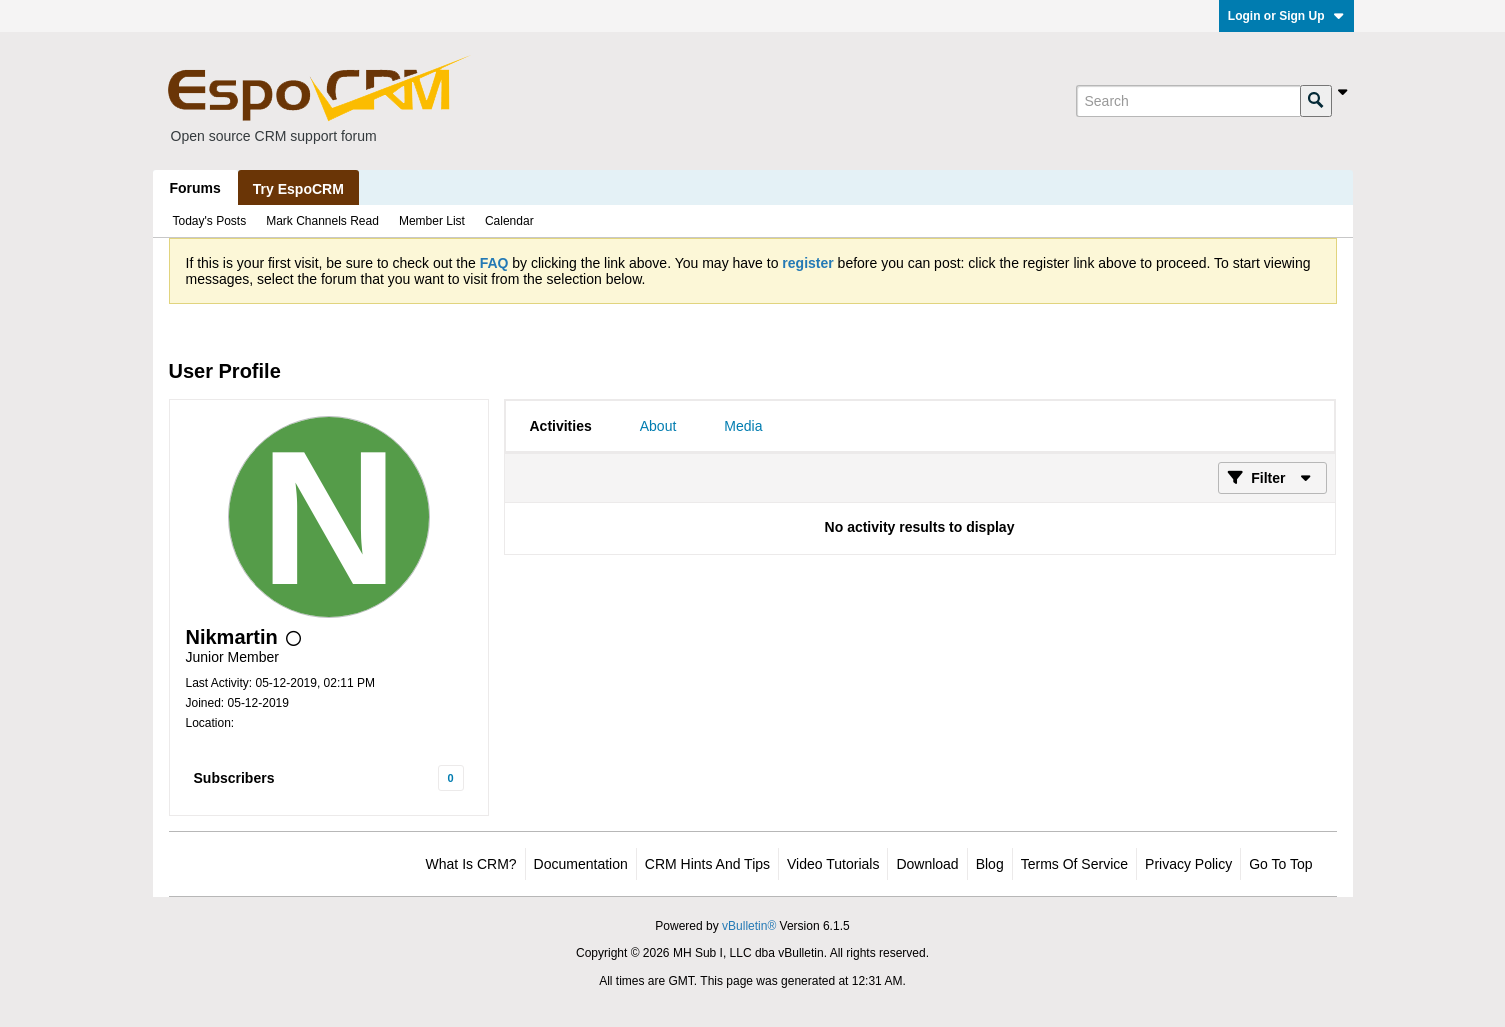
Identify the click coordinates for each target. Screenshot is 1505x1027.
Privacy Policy (1188, 864)
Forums (195, 188)
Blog (990, 864)
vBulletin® (749, 926)
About (658, 426)
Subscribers (234, 778)
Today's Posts (210, 221)
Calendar (509, 221)
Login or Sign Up (1286, 16)
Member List (432, 221)
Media (743, 426)
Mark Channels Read (322, 221)
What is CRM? (471, 864)
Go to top (1280, 864)
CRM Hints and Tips (707, 864)
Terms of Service (1074, 864)
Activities (561, 426)
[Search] (1188, 101)
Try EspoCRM (298, 189)
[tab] (561, 426)
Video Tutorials (833, 864)
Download (927, 864)
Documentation (581, 864)
